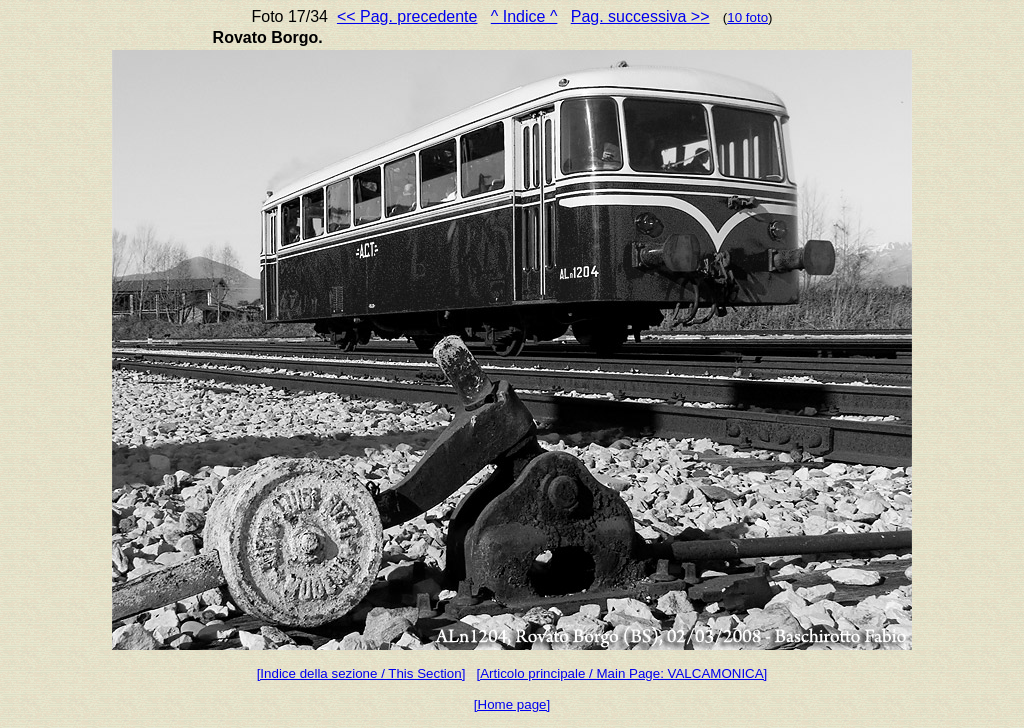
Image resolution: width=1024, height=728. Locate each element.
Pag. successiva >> (640, 16)
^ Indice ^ (524, 16)
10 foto (747, 17)
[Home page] (512, 704)
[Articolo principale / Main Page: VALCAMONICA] (621, 673)
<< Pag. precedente (407, 16)
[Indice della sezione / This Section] (361, 673)
